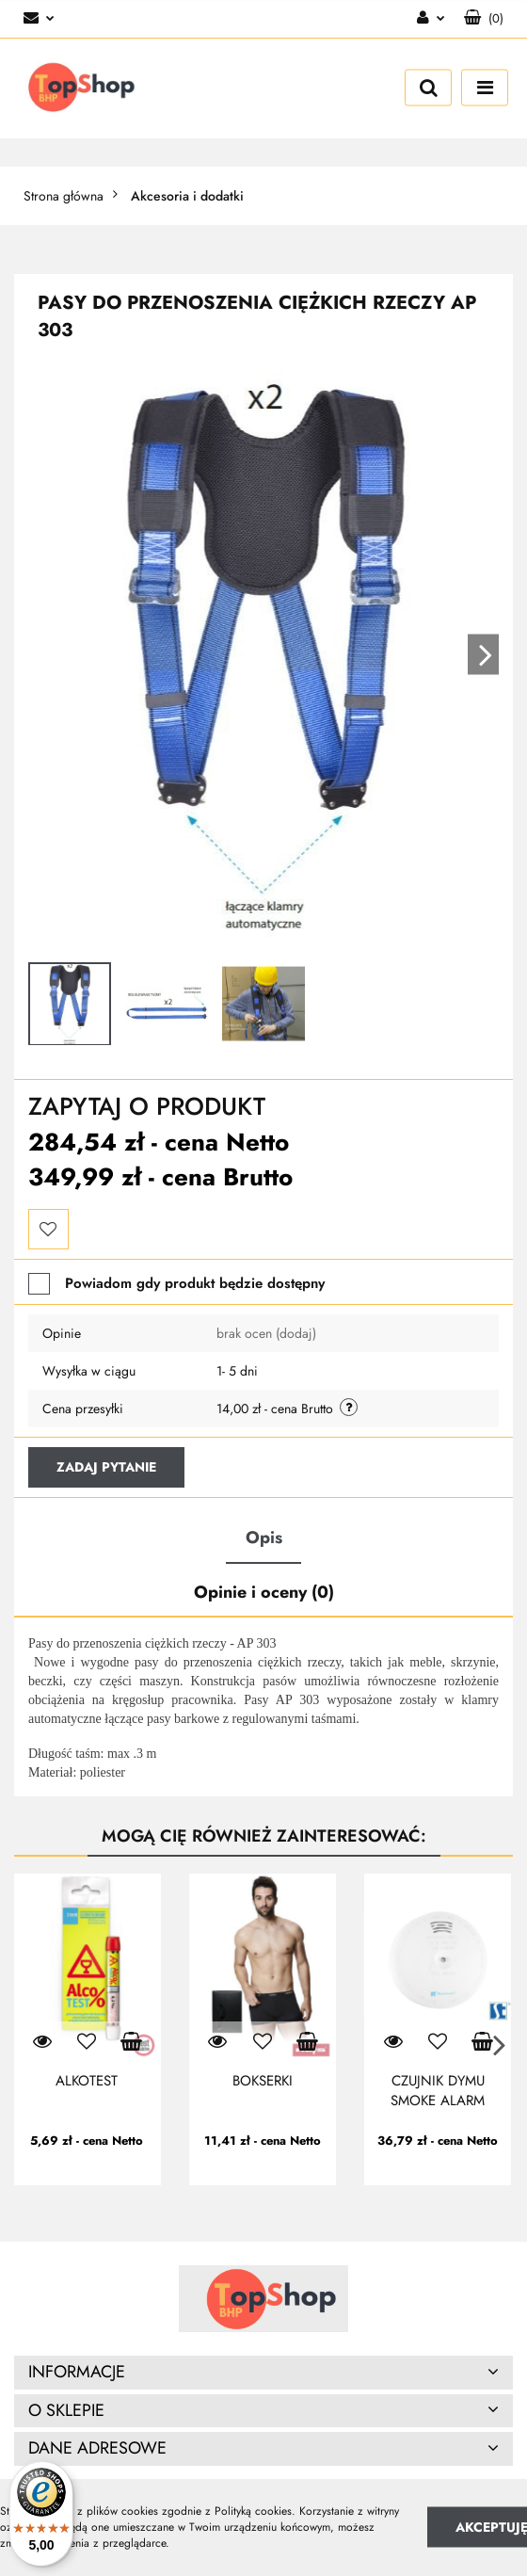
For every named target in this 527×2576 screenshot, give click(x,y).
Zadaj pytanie (106, 1466)
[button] (484, 19)
